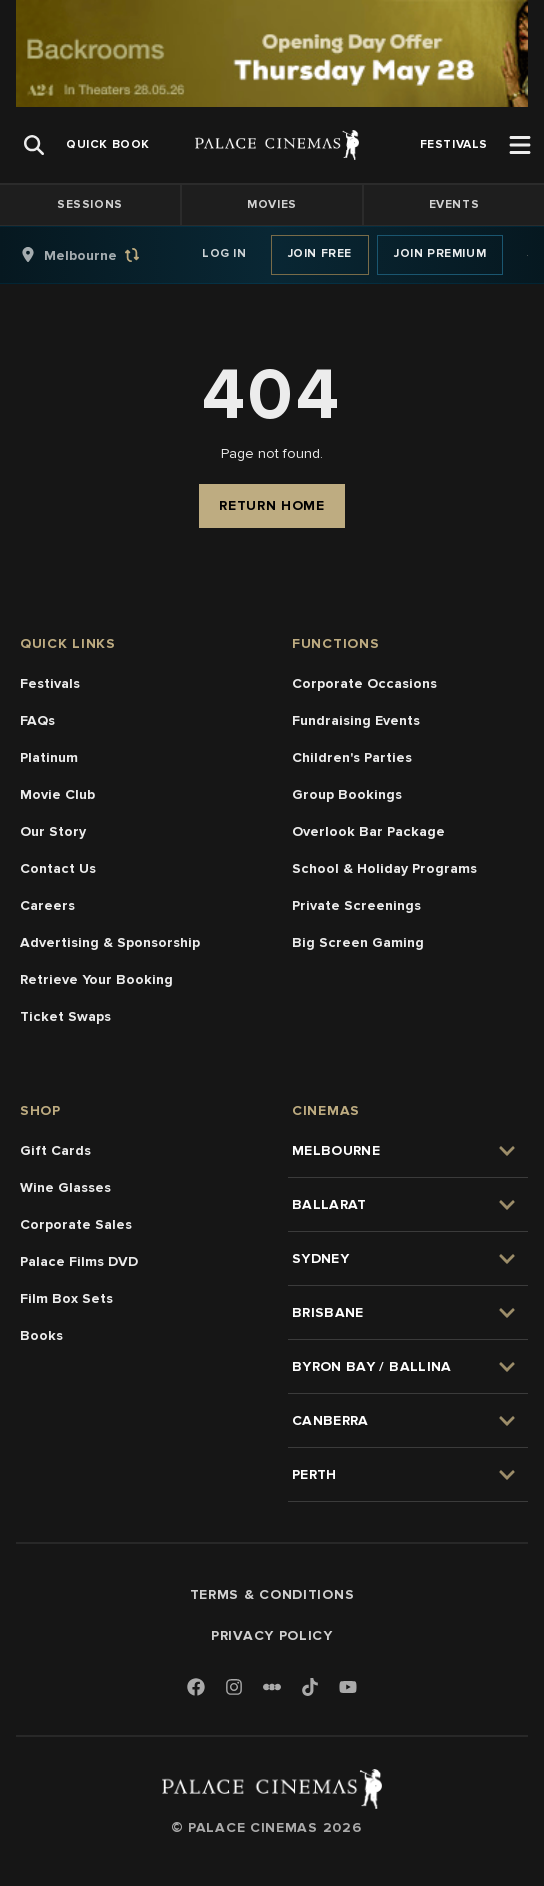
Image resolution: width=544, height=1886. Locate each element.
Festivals (50, 683)
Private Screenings (356, 905)
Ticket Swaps (65, 1016)
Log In (224, 253)
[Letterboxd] (272, 1687)
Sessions (90, 204)
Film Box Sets (66, 1298)
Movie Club (57, 794)
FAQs (37, 720)
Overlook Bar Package (368, 831)
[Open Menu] (520, 145)
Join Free (320, 253)
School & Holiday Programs (384, 868)
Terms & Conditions (272, 1594)
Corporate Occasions (364, 683)
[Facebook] (196, 1688)
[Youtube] (348, 1688)
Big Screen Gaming (358, 942)
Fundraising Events (356, 720)
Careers (47, 905)
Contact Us (58, 868)
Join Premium (440, 253)
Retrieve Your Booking (96, 979)
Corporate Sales (76, 1224)
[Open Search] (34, 145)
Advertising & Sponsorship (110, 942)
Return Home (272, 505)
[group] (101, 255)
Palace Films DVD (79, 1261)
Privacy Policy (272, 1635)
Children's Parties (352, 757)
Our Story (53, 831)
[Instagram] (234, 1688)
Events (454, 204)
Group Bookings (347, 794)
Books (41, 1335)
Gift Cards (55, 1150)
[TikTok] (310, 1687)
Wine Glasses (65, 1187)
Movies (272, 204)
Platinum (49, 757)
